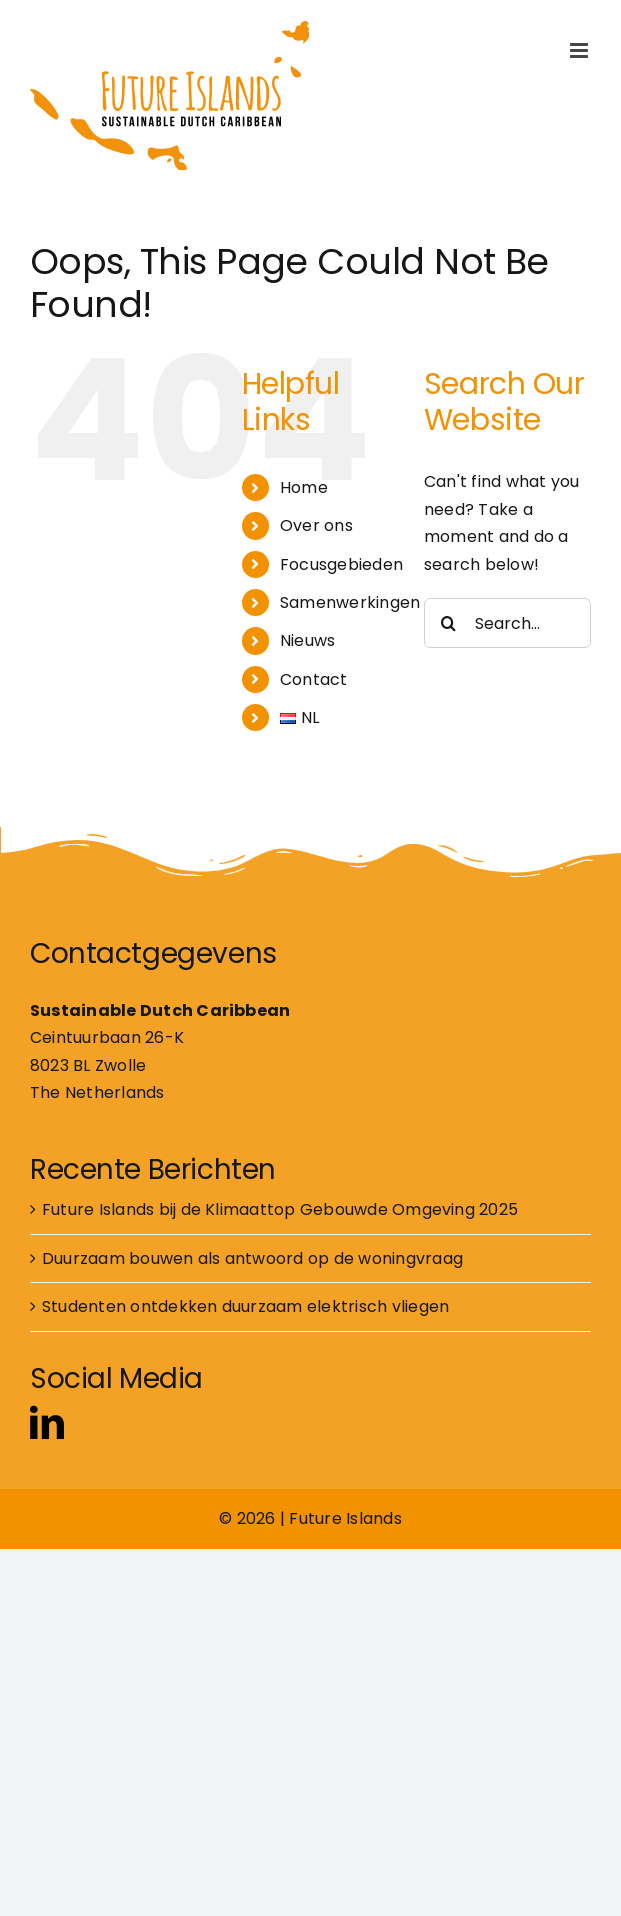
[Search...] (507, 623)
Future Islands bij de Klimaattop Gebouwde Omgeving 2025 (280, 1209)
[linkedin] (47, 1422)
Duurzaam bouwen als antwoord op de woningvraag (252, 1258)
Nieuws (307, 640)
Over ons (316, 525)
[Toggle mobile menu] (580, 50)
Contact (314, 679)
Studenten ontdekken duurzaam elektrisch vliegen (245, 1306)
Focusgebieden (341, 564)
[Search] (449, 623)
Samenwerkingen (350, 602)
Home (304, 487)
